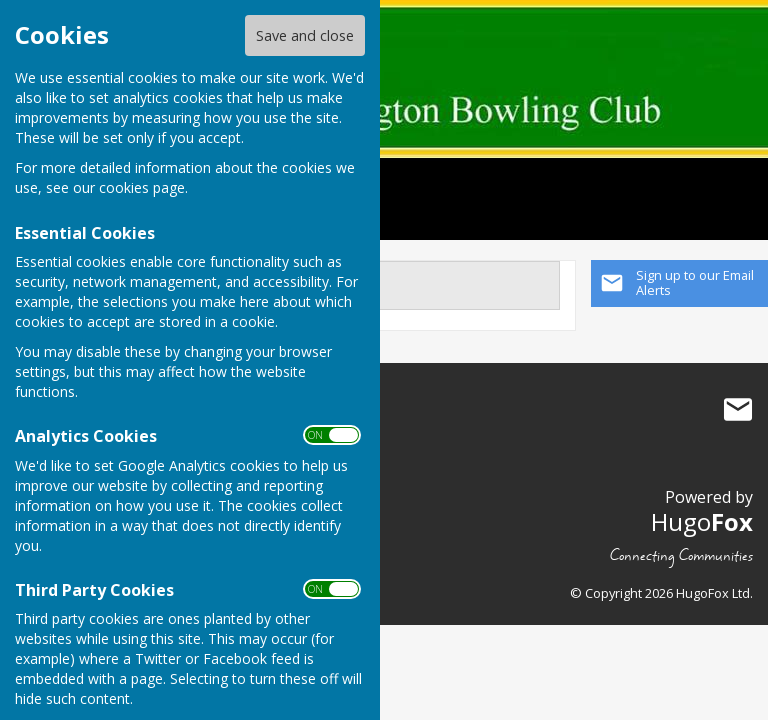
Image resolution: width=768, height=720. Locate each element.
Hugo (702, 521)
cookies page (142, 187)
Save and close (305, 35)
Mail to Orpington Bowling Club (738, 410)
